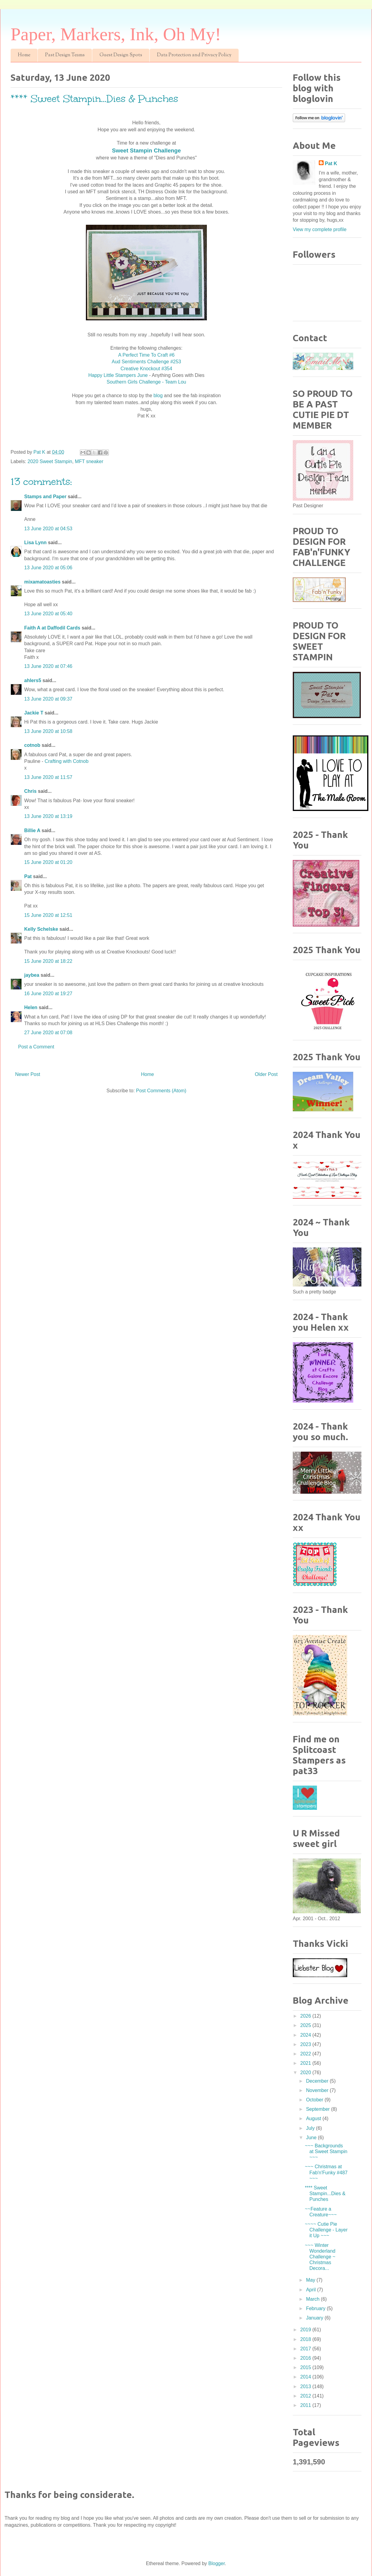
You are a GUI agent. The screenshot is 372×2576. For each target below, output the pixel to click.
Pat (28, 876)
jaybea (31, 975)
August (314, 2118)
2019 (306, 2329)
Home (24, 55)
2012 (306, 2395)
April (311, 2289)
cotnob (32, 745)
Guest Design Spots (121, 55)
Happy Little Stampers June (118, 375)
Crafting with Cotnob (67, 761)
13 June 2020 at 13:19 (48, 816)
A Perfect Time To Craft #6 (146, 355)
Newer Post (27, 1074)
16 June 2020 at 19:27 (48, 993)
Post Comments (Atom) (161, 1090)
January (315, 2317)
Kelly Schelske (41, 929)
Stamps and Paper (45, 496)
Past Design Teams (65, 55)
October (315, 2099)
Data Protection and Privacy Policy (194, 55)
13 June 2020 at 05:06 (48, 567)
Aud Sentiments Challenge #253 (146, 361)
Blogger (216, 2563)
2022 (306, 2053)
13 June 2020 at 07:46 (48, 666)
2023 (306, 2044)
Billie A (32, 830)
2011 (306, 2405)
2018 (306, 2339)
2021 (306, 2063)
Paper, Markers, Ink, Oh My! (116, 34)
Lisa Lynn (35, 542)
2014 (306, 2376)
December (318, 2081)
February (316, 2308)
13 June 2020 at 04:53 (48, 528)
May (311, 2280)
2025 (306, 2025)
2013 (306, 2386)
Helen (31, 1007)
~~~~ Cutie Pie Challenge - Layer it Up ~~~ (326, 2229)
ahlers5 (32, 680)
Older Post (266, 1074)
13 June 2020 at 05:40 (48, 613)
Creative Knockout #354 (146, 368)
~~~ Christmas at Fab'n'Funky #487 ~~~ (326, 2172)
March (313, 2299)
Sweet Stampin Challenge (146, 150)
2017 (306, 2348)
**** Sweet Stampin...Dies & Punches (325, 2193)
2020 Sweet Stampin (50, 461)
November (318, 2090)
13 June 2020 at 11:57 (48, 777)
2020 (306, 2072)
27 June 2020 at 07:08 (48, 1032)
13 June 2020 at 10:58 (48, 731)
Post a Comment (36, 1046)
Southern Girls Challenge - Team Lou (146, 381)
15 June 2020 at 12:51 (48, 915)
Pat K (331, 163)
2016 (306, 2358)
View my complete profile (320, 229)
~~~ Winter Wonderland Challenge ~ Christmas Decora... (320, 2257)
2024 (306, 2035)
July (311, 2128)
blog (157, 395)
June (312, 2137)
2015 (306, 2367)
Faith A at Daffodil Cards (52, 627)
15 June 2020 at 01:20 (48, 862)
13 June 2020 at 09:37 (48, 698)
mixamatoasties (42, 581)
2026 (306, 2016)
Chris (30, 791)
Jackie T (33, 712)
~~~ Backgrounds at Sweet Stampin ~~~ (326, 2151)
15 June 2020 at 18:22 (48, 961)
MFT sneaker (89, 461)
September (318, 2109)
